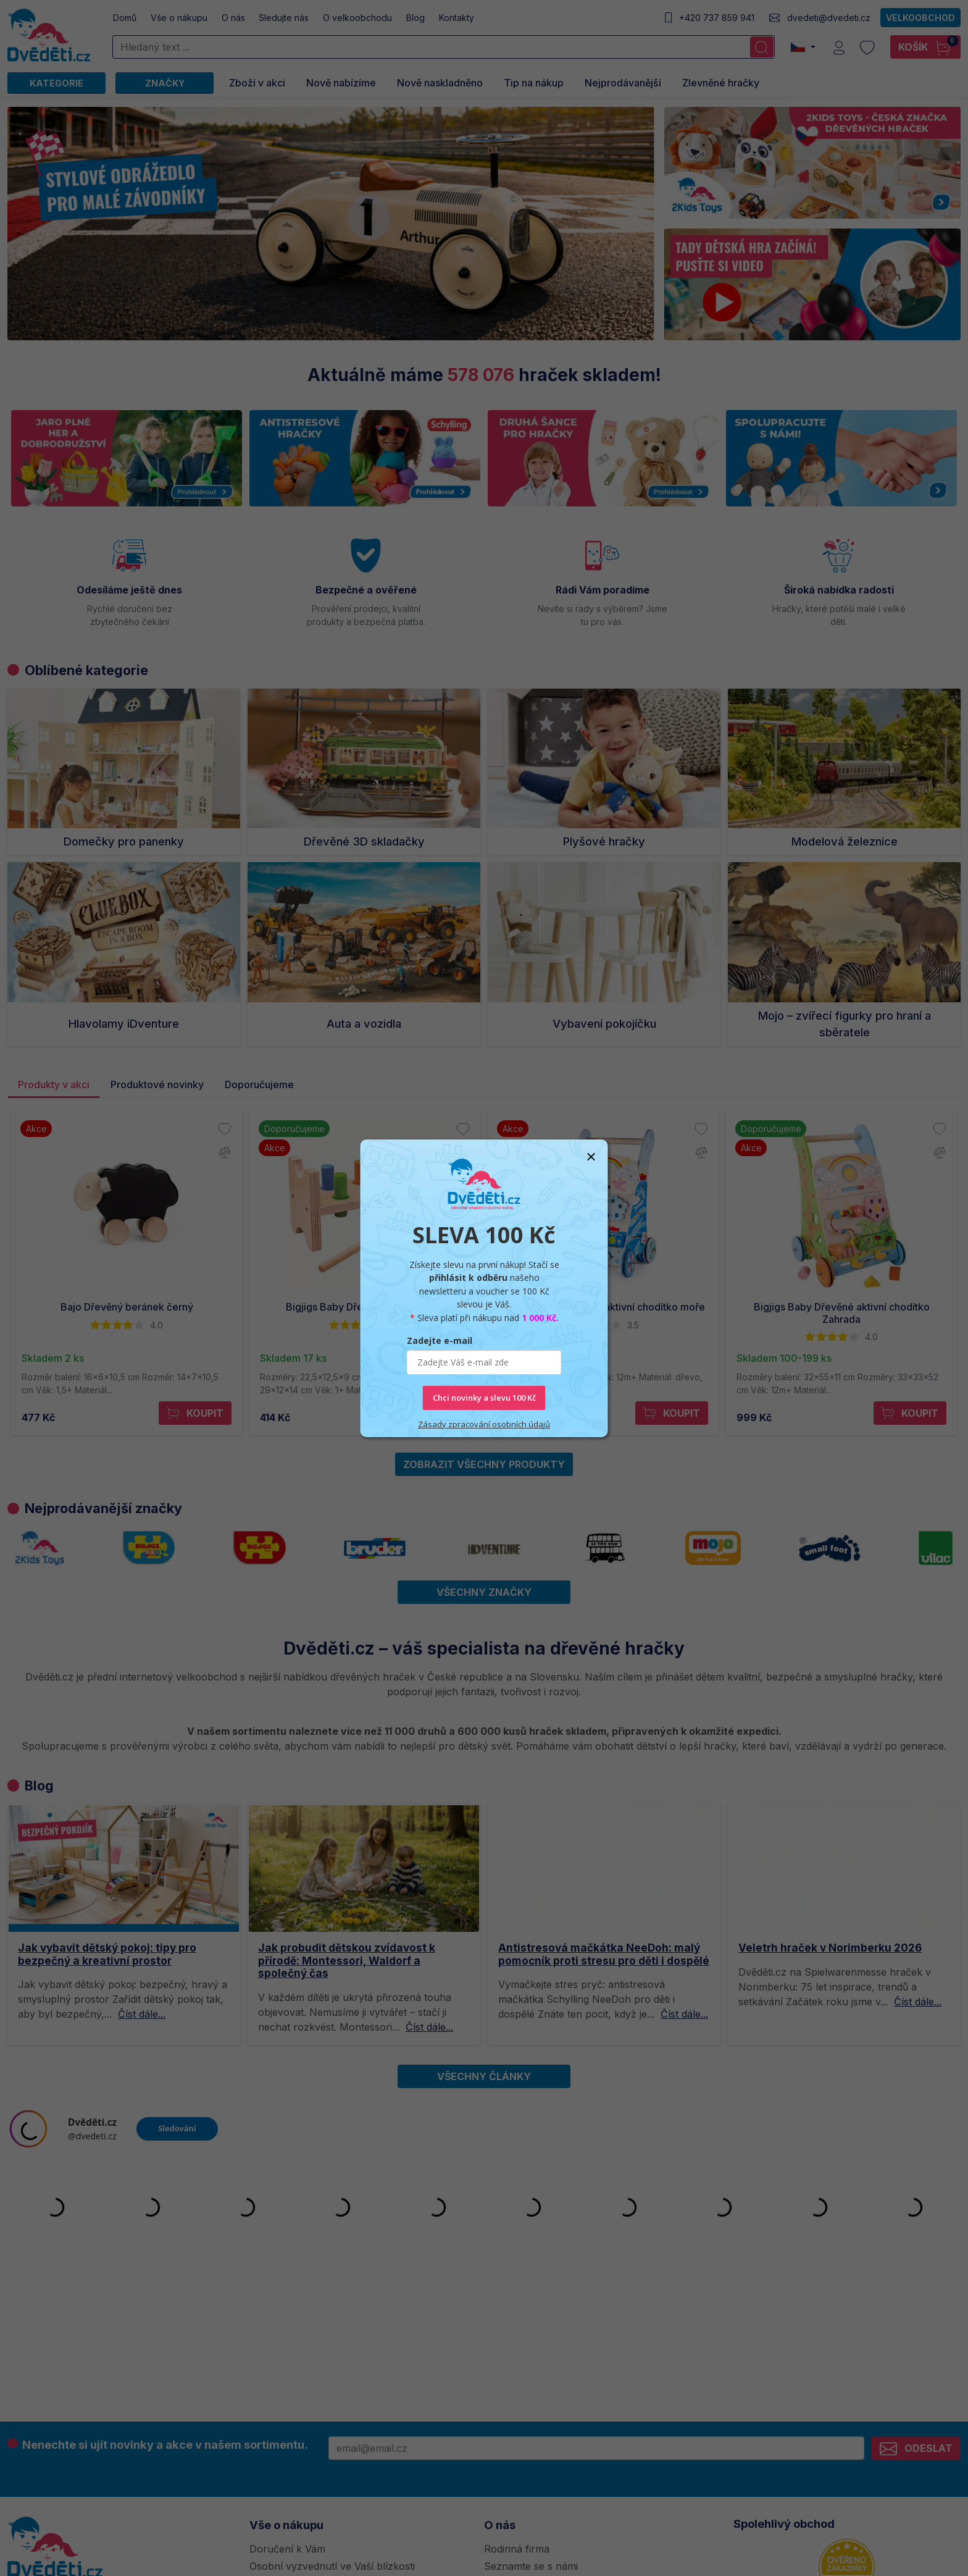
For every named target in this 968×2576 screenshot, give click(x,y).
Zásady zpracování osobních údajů (484, 1424)
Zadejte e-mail (439, 1340)
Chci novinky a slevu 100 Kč (484, 1397)
